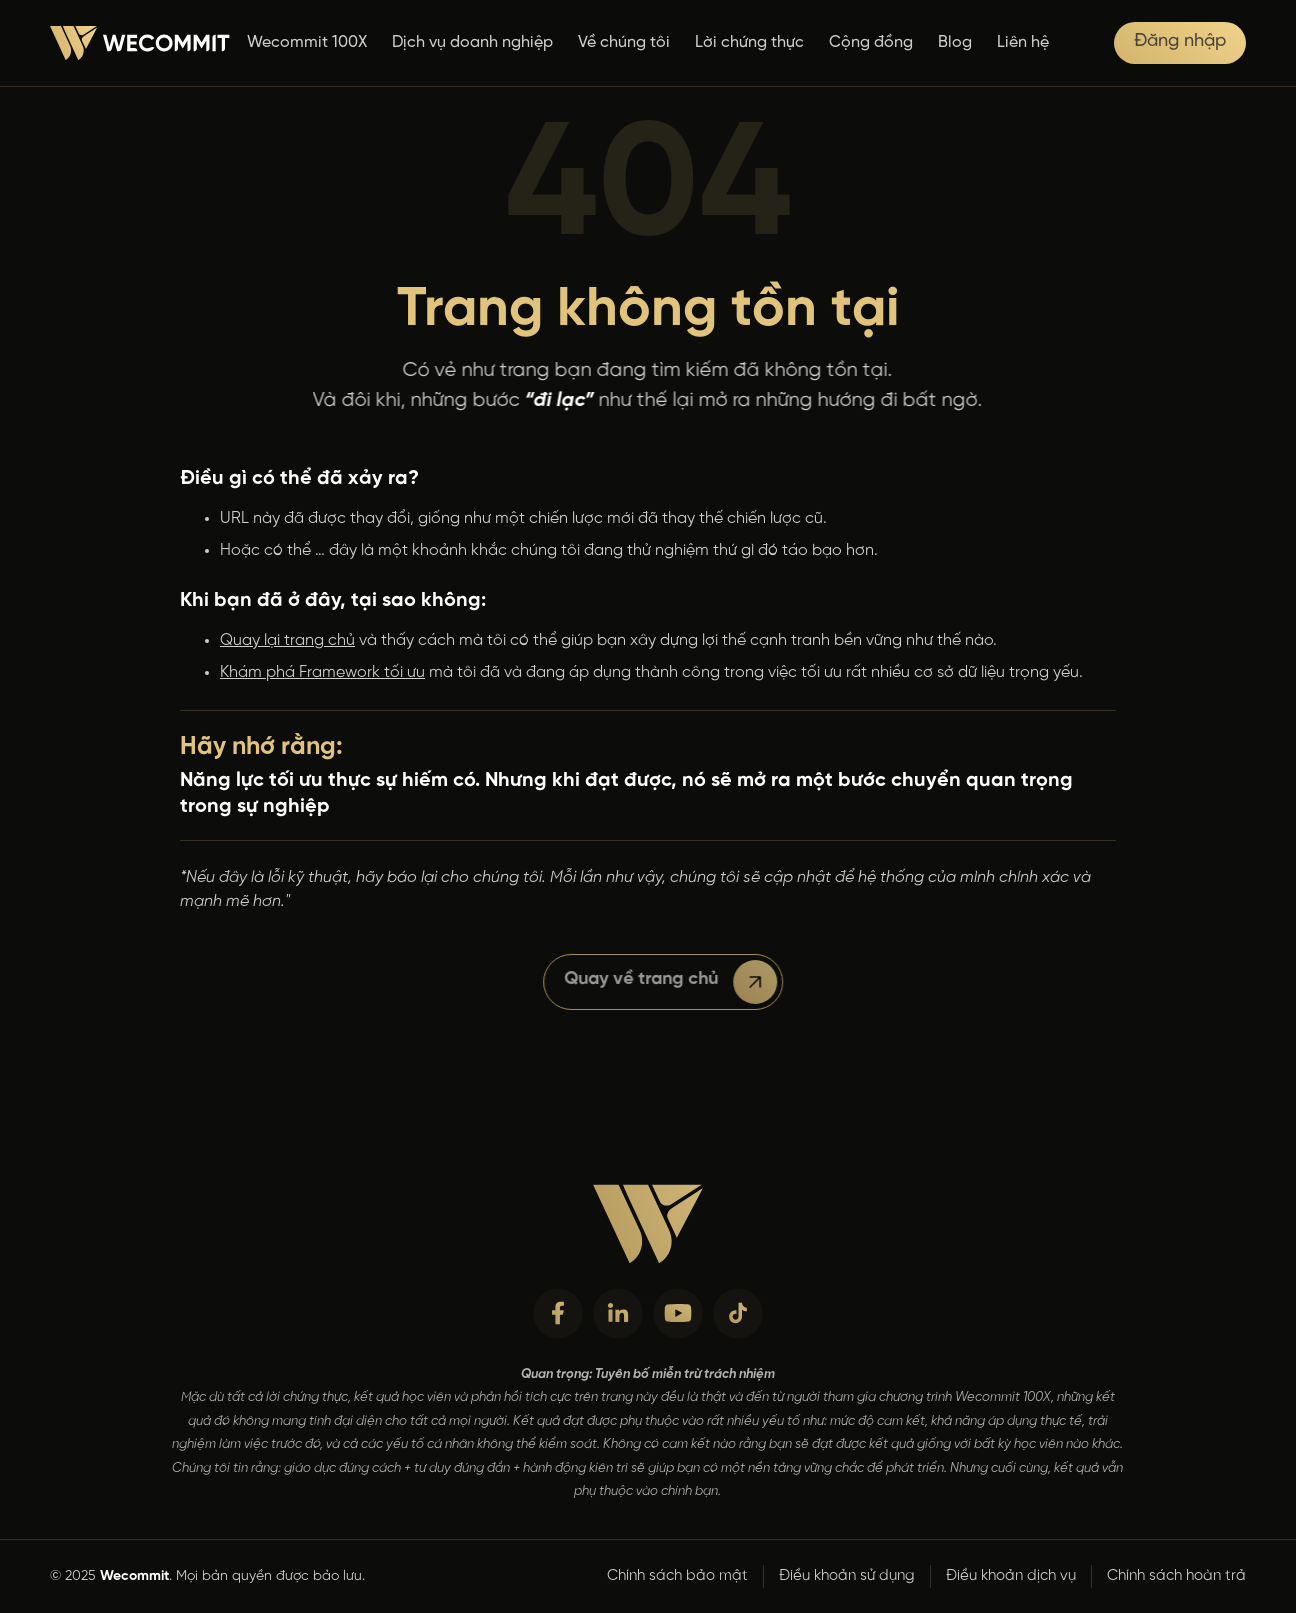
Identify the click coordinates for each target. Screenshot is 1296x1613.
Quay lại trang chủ (287, 640)
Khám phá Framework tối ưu (322, 672)
